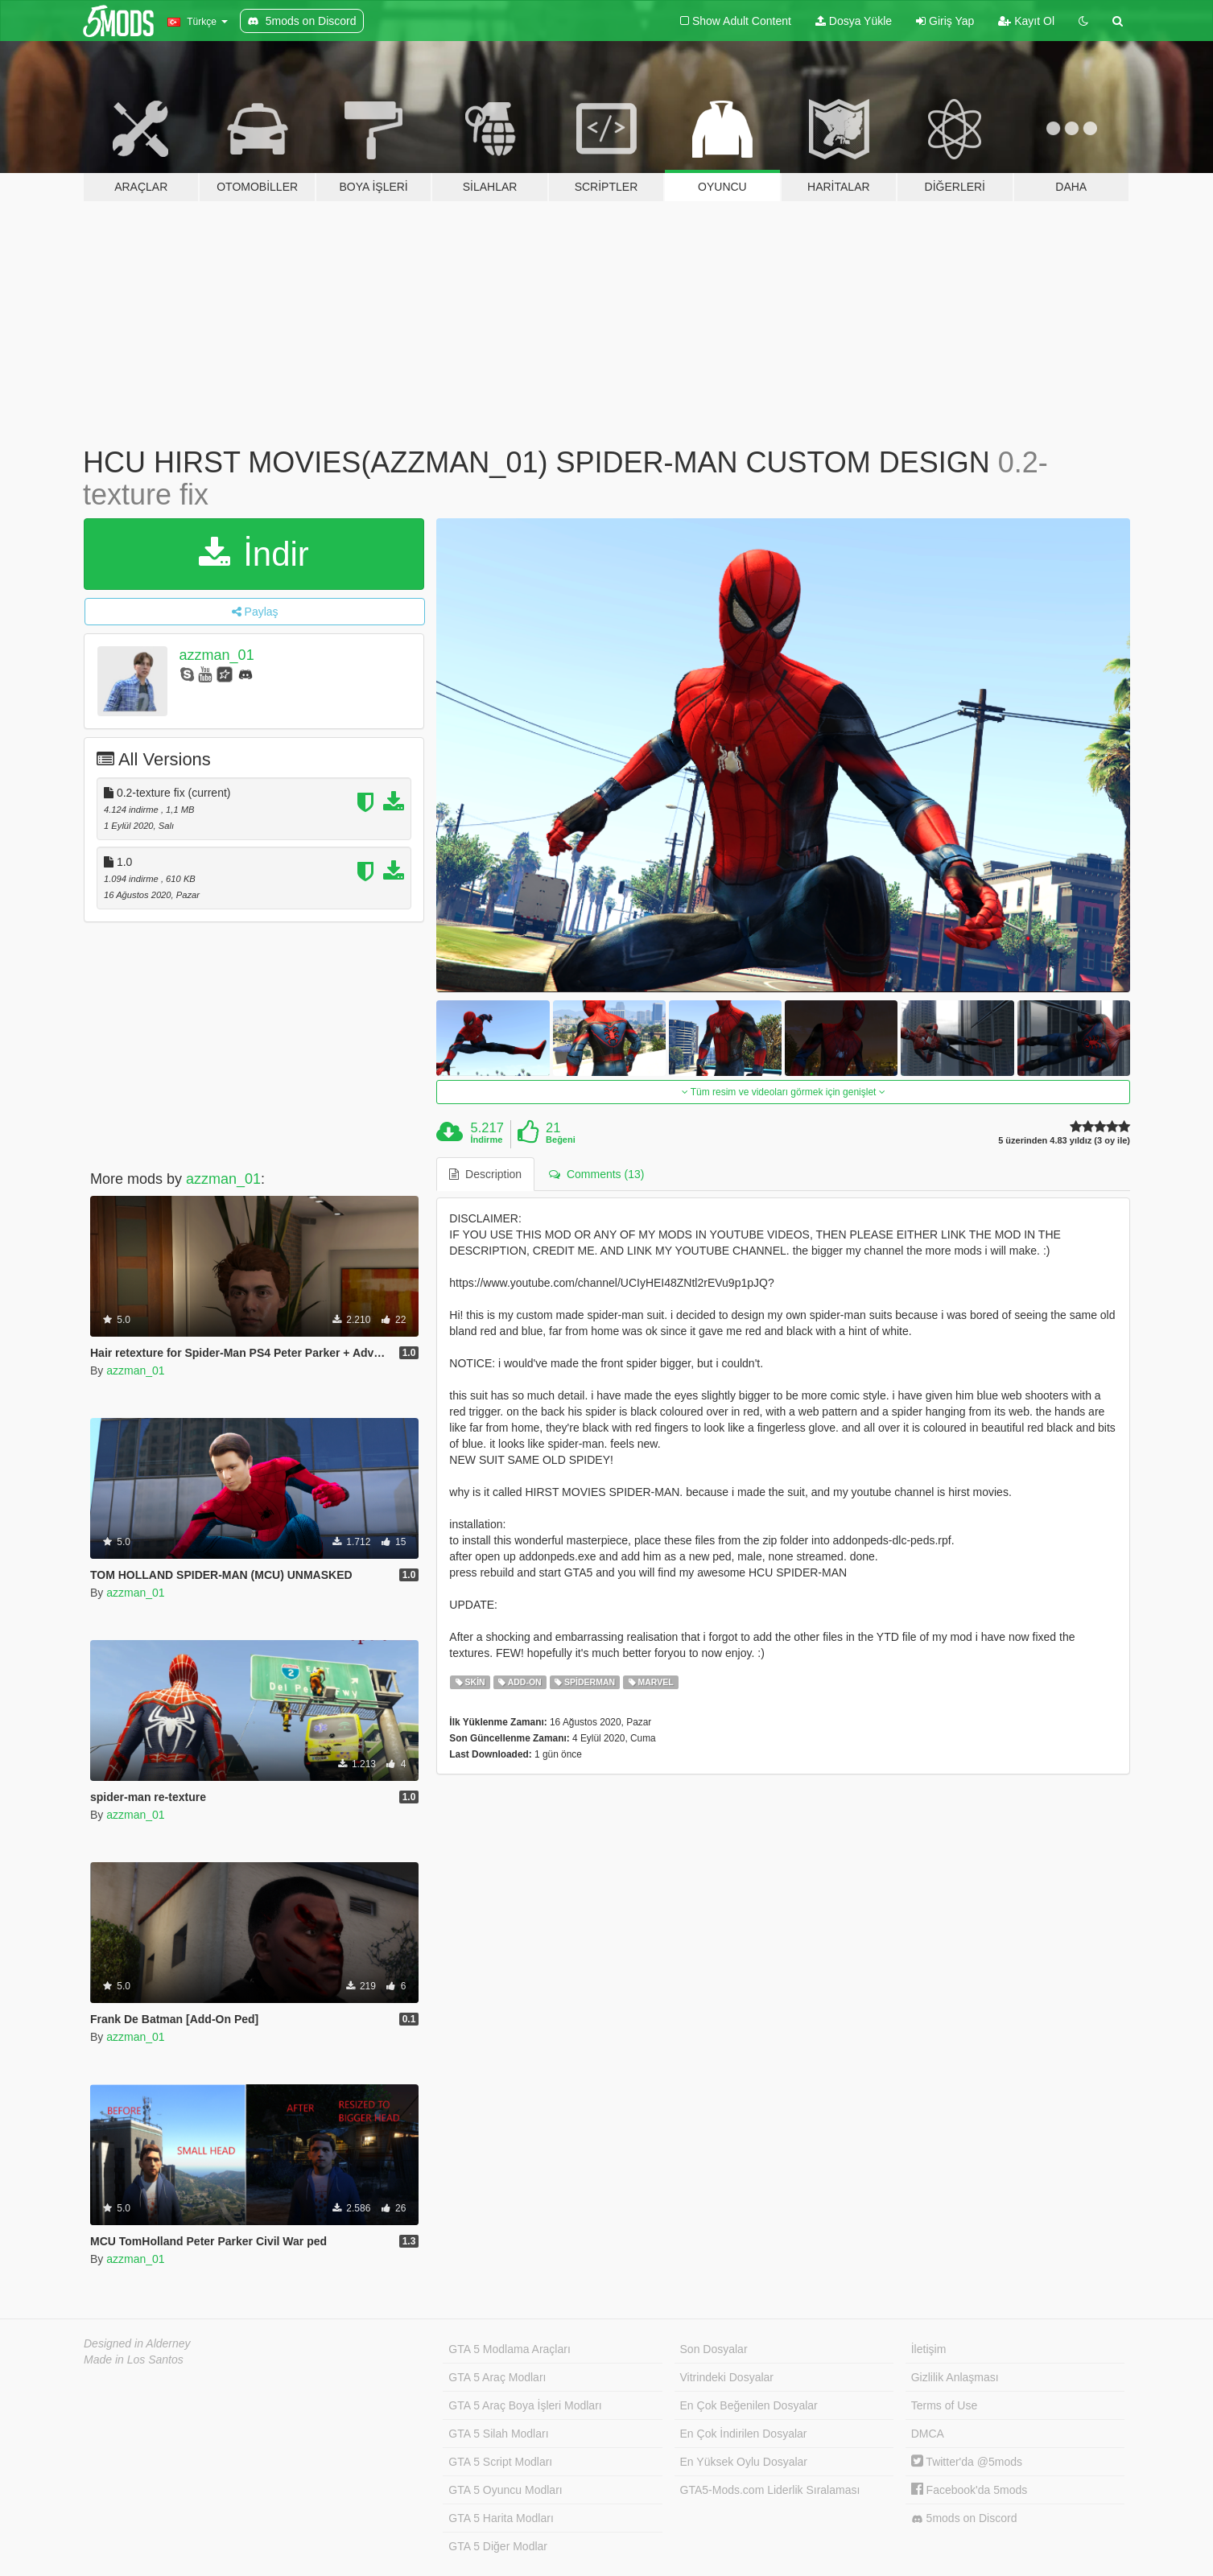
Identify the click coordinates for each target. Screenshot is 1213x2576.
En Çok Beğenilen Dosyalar (749, 2405)
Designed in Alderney (137, 2343)
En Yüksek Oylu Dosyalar (743, 2461)
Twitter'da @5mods (966, 2461)
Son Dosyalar (714, 2349)
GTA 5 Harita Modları (500, 2518)
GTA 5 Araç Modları (497, 2377)
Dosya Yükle (853, 20)
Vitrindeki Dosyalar (727, 2377)
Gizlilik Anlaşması (955, 2377)
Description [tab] (485, 1174)
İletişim (929, 2349)
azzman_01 (216, 655)
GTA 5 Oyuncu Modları (505, 2489)
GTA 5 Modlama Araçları (509, 2349)
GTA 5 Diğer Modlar (497, 2546)
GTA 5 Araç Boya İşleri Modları (524, 2405)
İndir (253, 554)
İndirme (487, 1139)
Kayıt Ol (1026, 20)
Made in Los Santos (134, 2359)
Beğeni (561, 1139)
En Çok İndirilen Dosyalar (743, 2433)
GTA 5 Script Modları (500, 2461)
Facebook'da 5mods (969, 2490)
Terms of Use (944, 2405)
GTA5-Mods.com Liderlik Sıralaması (770, 2489)
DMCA (927, 2433)
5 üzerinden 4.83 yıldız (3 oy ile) (1064, 1140)
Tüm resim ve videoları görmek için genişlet (783, 1092)
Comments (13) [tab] (596, 1174)
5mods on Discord (964, 2518)
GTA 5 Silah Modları (498, 2433)
